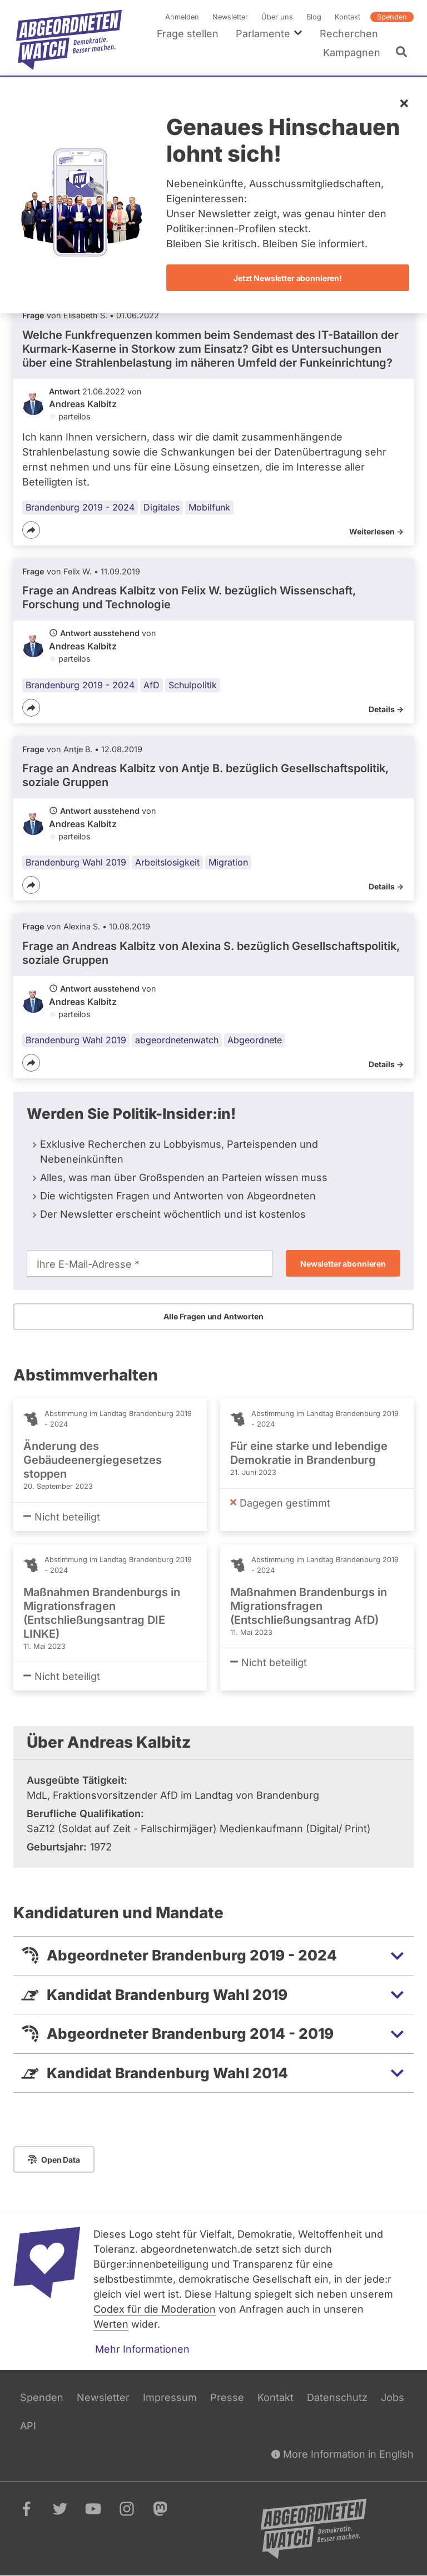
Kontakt (347, 17)
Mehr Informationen (142, 2349)
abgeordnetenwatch (177, 1040)
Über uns (277, 17)
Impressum (170, 2397)
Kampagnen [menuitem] (351, 52)
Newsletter (230, 17)
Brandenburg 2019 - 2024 (80, 507)
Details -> (386, 709)
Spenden (392, 17)
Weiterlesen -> (376, 531)
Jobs (392, 2397)
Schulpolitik (192, 685)
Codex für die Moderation (154, 2309)
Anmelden (182, 17)
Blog (313, 17)
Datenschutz (337, 2397)
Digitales (161, 507)
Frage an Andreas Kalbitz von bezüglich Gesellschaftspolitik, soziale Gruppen (205, 775)
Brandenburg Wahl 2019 (76, 862)
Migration (228, 862)
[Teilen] (31, 530)
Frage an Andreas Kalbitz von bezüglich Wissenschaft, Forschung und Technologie (189, 598)
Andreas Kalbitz (83, 403)
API (28, 2426)
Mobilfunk (209, 507)
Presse (227, 2397)
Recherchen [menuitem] (349, 33)
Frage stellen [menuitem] (188, 33)
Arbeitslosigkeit (167, 862)
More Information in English (342, 2454)
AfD (151, 685)
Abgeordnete (254, 1040)
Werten (110, 2324)
